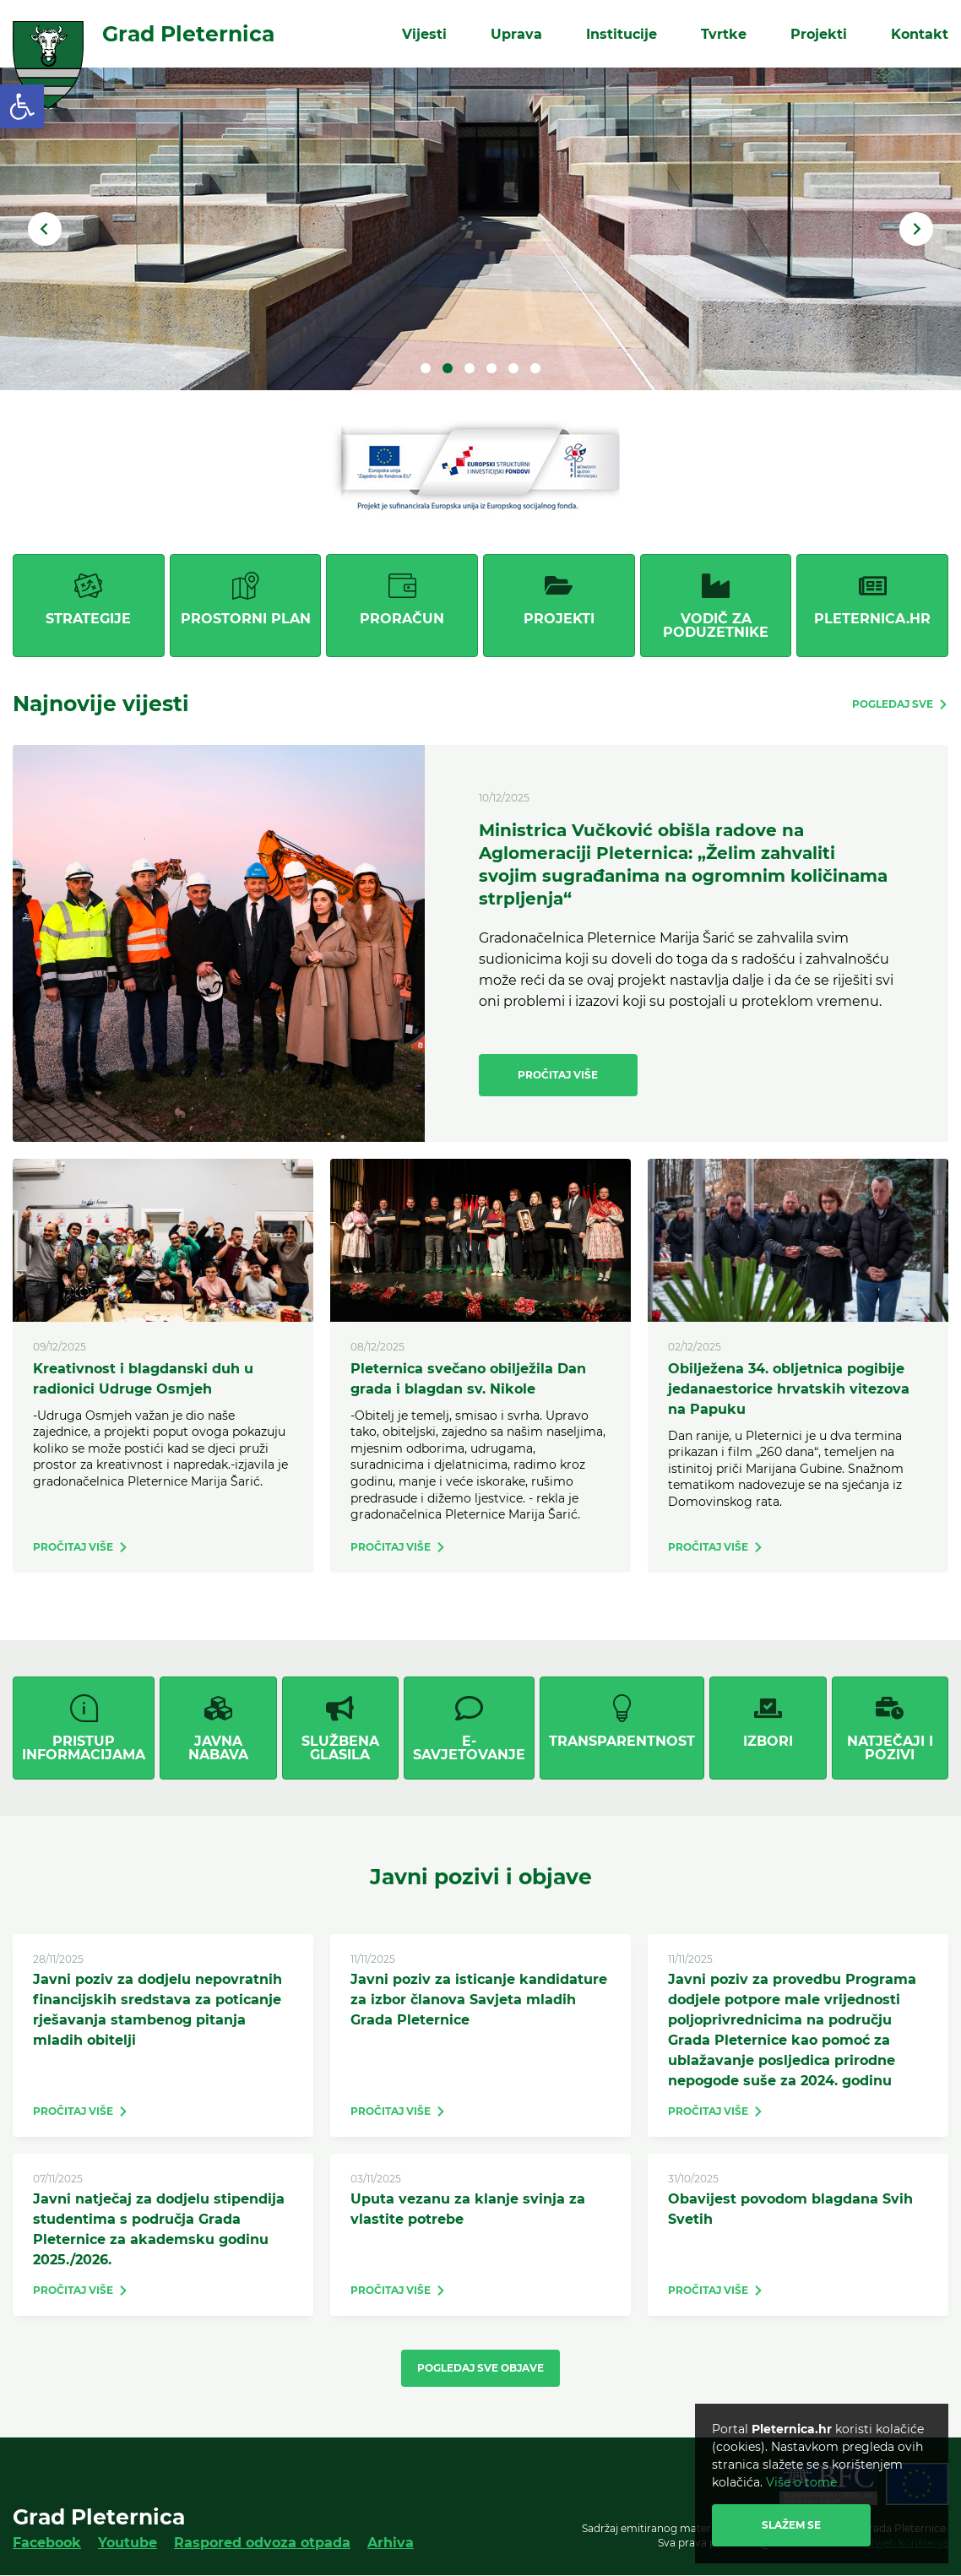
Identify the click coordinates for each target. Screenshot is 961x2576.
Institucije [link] (621, 33)
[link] (22, 106)
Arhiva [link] (390, 2543)
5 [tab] (513, 368)
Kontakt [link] (919, 33)
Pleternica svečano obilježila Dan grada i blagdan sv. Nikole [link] (468, 1379)
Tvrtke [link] (724, 33)
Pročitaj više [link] (558, 1074)
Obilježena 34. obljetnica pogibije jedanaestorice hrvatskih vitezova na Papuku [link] (788, 1389)
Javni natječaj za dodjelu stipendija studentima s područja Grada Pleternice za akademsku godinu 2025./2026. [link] (159, 2229)
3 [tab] (469, 368)
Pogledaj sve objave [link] (480, 2367)
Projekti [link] (818, 33)
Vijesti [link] (424, 33)
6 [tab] (535, 368)
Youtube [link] (127, 2543)
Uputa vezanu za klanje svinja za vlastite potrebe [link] (467, 2209)
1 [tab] (426, 368)
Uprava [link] (516, 33)
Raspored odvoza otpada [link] (262, 2543)
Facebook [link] (47, 2543)
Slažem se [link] (791, 2525)
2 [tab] (447, 368)
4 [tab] (491, 368)
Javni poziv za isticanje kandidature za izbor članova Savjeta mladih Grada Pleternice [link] (478, 1999)
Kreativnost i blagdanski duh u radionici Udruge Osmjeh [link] (143, 1379)
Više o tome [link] (801, 2482)
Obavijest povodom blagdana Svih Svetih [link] (790, 2209)
